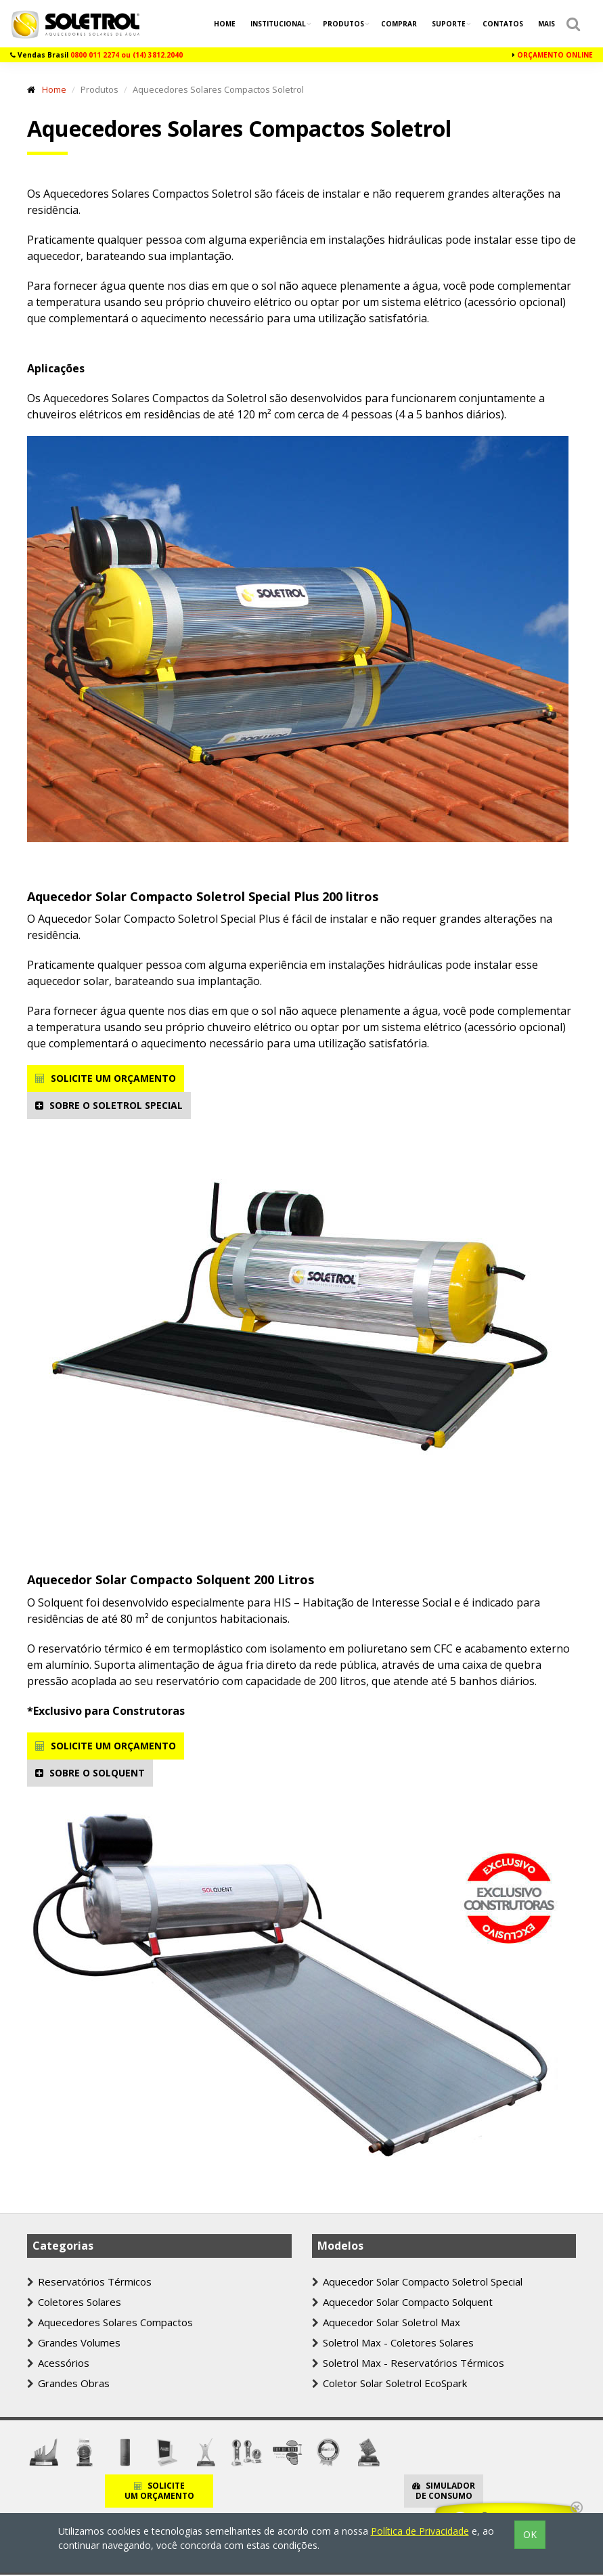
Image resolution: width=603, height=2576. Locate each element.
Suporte (450, 23)
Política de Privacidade (420, 2531)
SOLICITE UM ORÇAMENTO (105, 1078)
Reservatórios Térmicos (89, 2281)
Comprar (399, 23)
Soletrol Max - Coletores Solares (393, 2342)
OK (530, 2534)
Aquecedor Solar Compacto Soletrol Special (417, 2281)
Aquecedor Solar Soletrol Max (386, 2322)
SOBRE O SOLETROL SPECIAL (109, 1105)
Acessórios (58, 2363)
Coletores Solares (74, 2302)
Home (225, 23)
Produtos (344, 23)
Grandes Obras (68, 2383)
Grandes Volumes (73, 2342)
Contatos (503, 23)
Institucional (279, 23)
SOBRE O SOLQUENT (90, 1772)
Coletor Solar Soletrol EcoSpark (389, 2383)
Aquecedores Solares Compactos (110, 2322)
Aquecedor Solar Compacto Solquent (402, 2302)
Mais (546, 23)
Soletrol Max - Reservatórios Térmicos (408, 2363)
